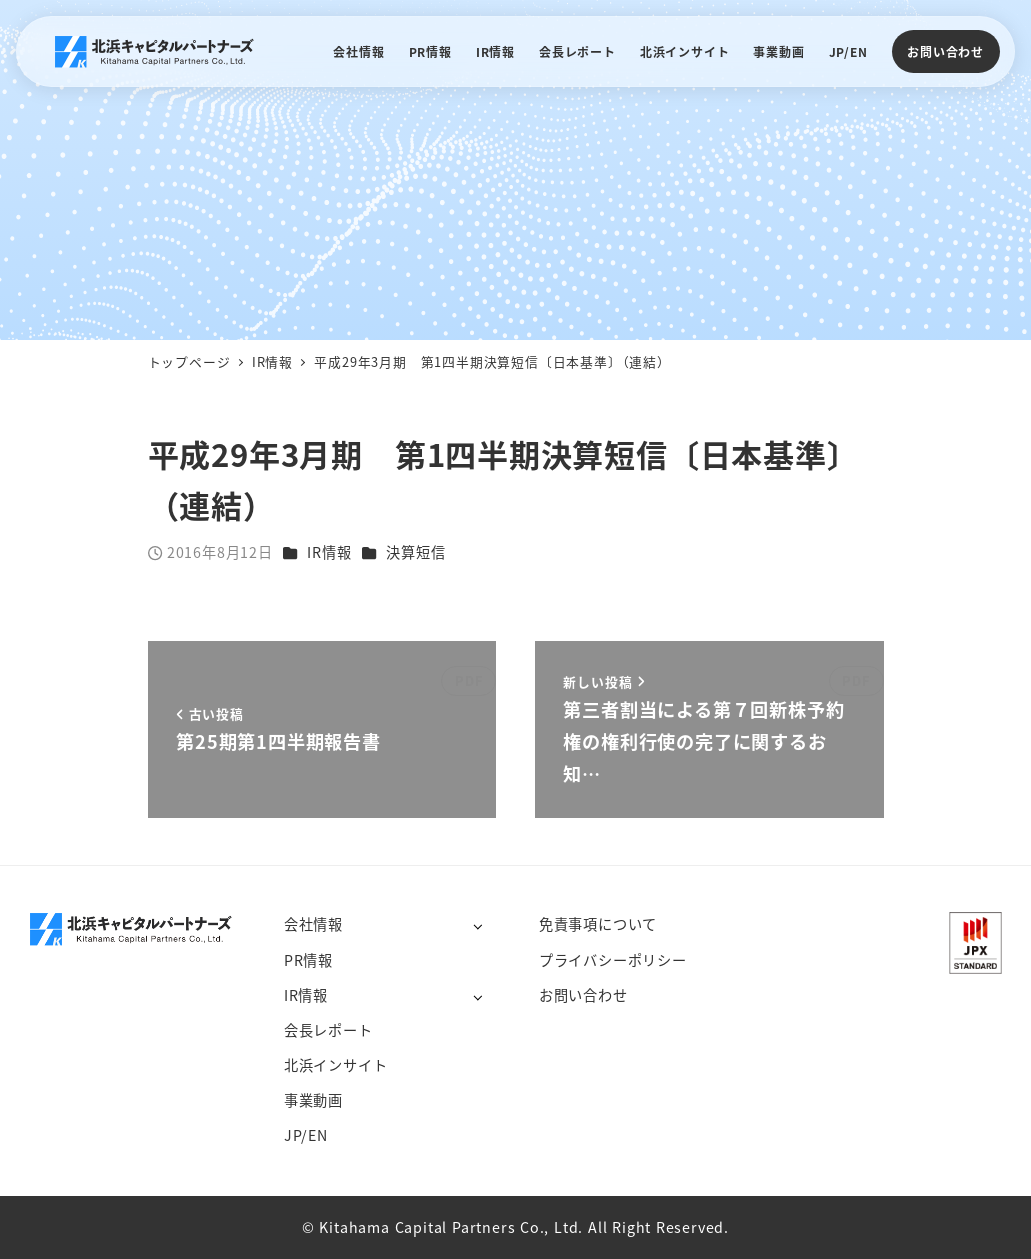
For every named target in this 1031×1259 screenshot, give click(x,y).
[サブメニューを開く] (477, 925)
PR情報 (308, 960)
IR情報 (329, 552)
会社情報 (313, 924)
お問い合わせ (945, 51)
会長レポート (328, 1030)
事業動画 (313, 1100)
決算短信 (415, 552)
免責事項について (598, 924)
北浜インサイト (336, 1065)
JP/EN (306, 1135)
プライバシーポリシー (613, 960)
